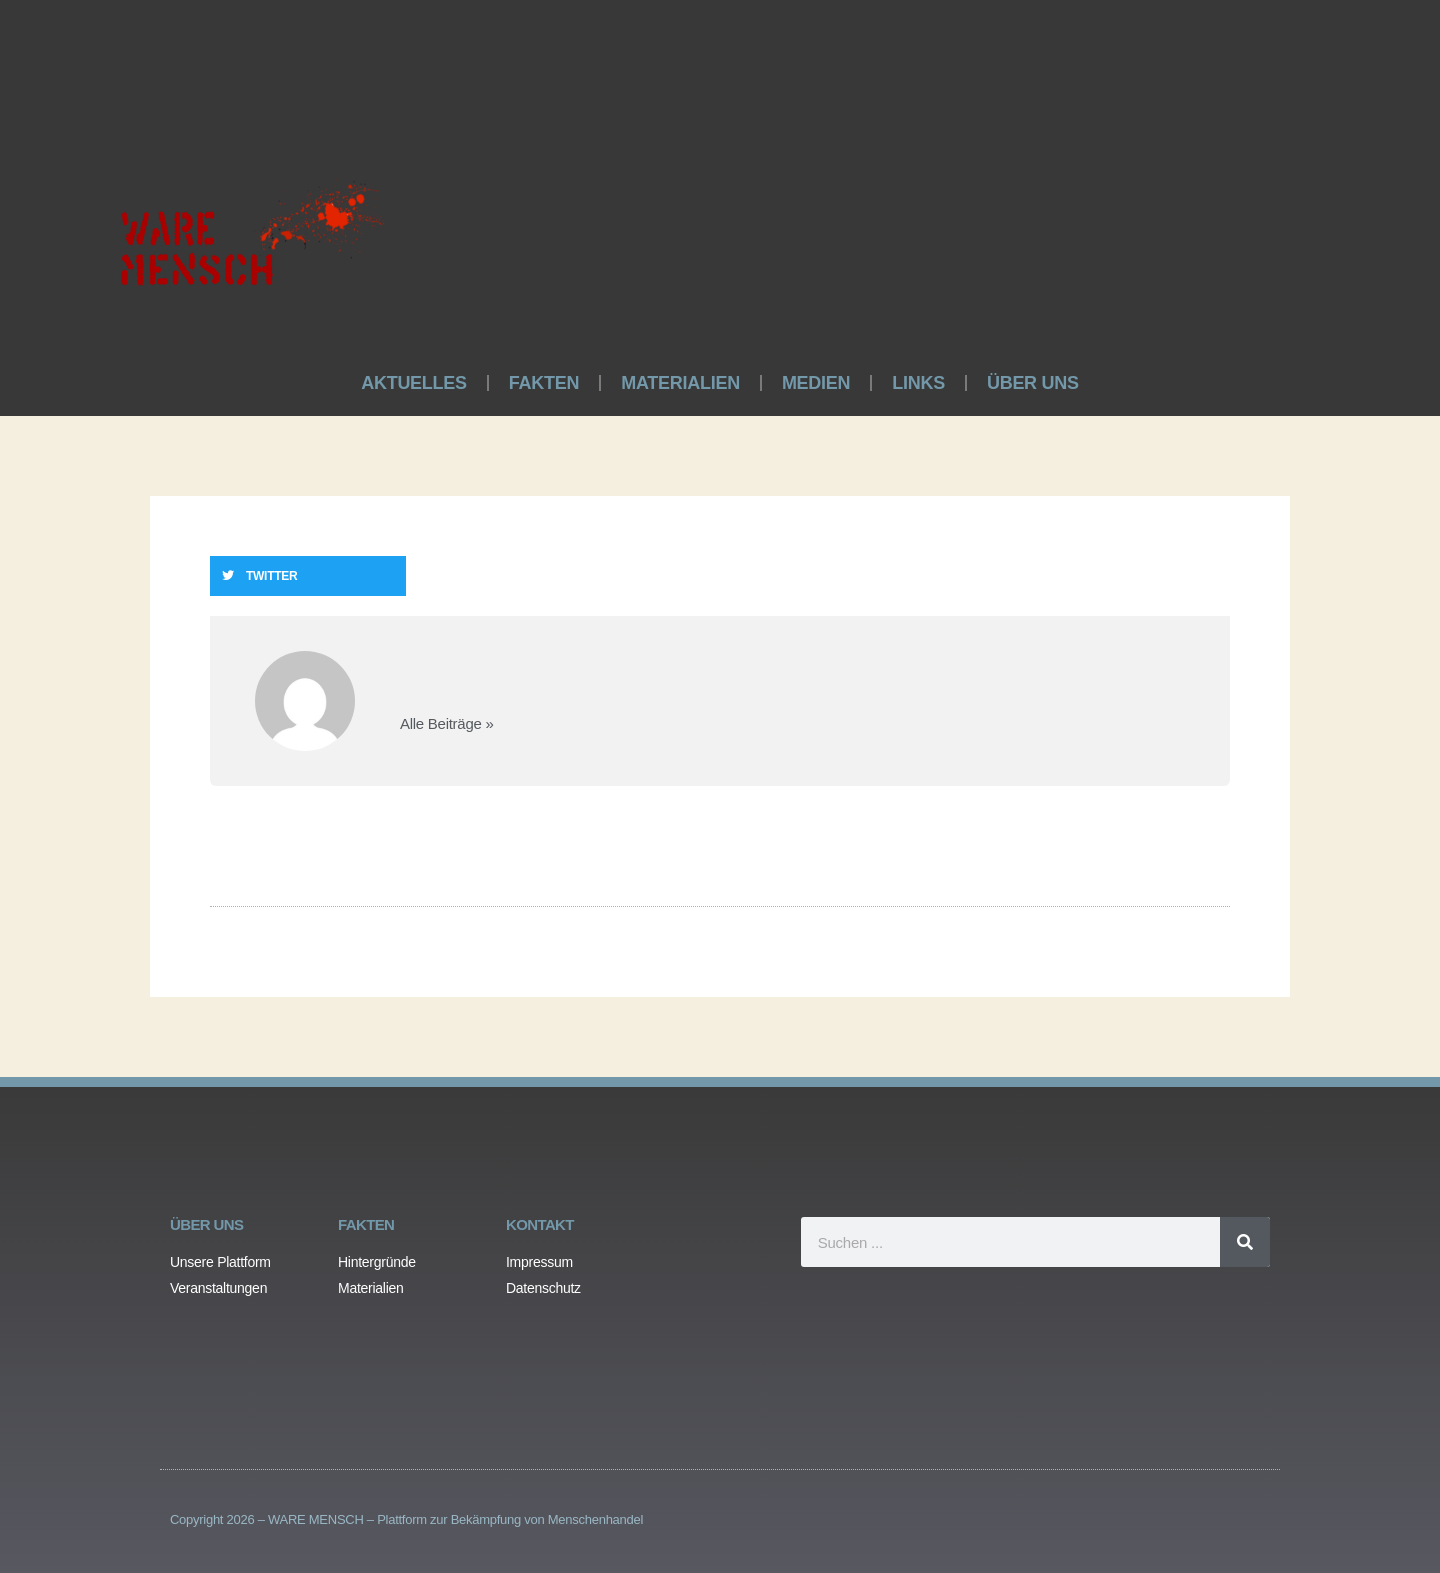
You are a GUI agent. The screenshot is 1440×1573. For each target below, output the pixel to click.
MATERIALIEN (680, 383)
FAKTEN (544, 383)
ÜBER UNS (1033, 383)
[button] (308, 576)
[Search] (1245, 1242)
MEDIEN (816, 383)
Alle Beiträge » (447, 723)
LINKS (918, 383)
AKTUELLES (414, 383)
